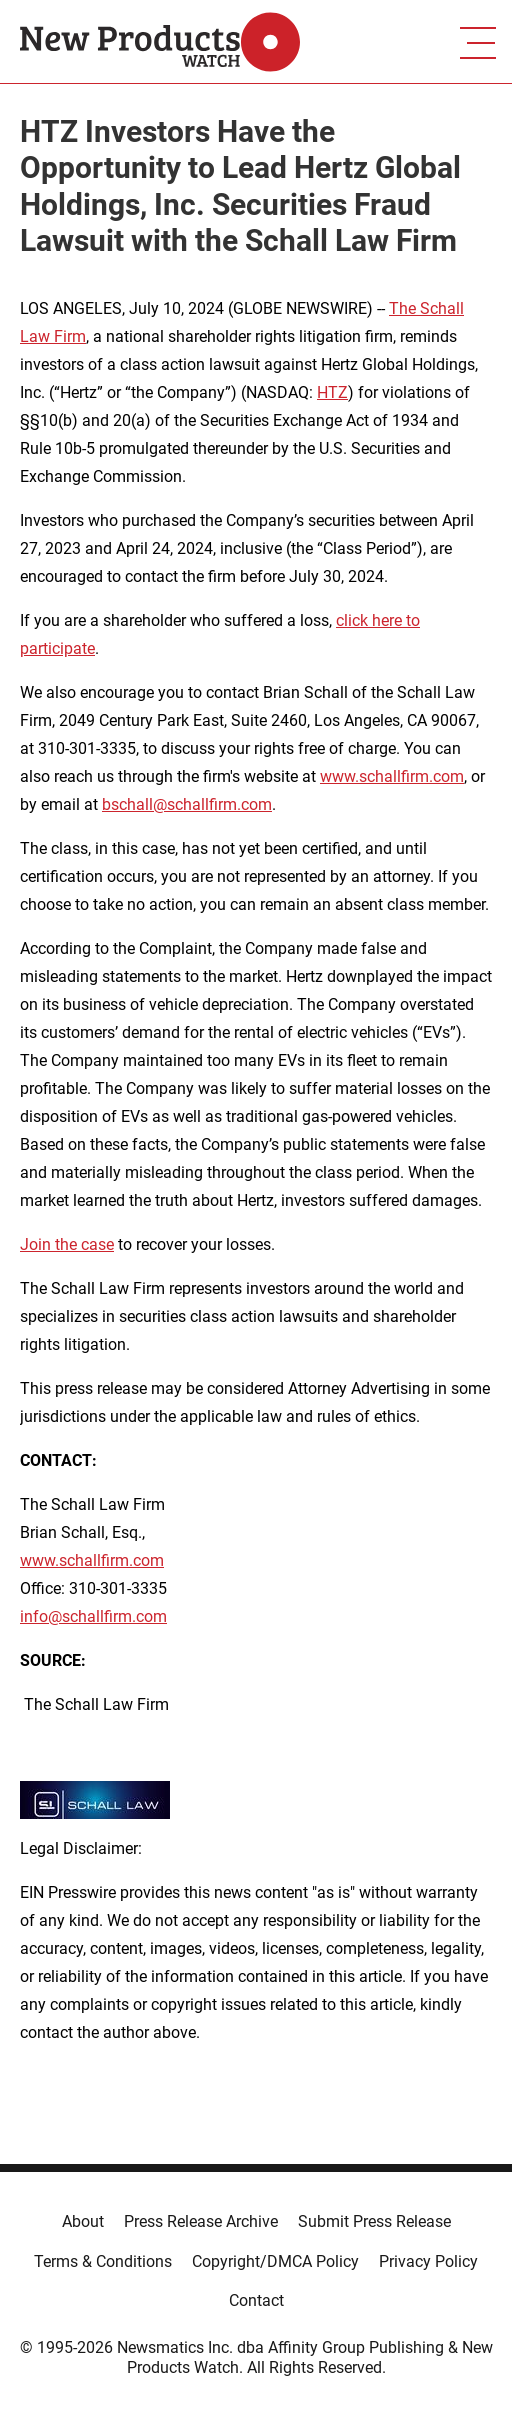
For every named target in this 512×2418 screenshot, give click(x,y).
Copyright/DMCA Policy (275, 2261)
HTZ (332, 392)
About (83, 2221)
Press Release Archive (201, 2221)
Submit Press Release (374, 2221)
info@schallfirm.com (93, 1616)
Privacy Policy (428, 2261)
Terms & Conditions (103, 2261)
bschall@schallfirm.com (187, 804)
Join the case (67, 1244)
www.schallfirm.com (392, 776)
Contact (256, 2300)
